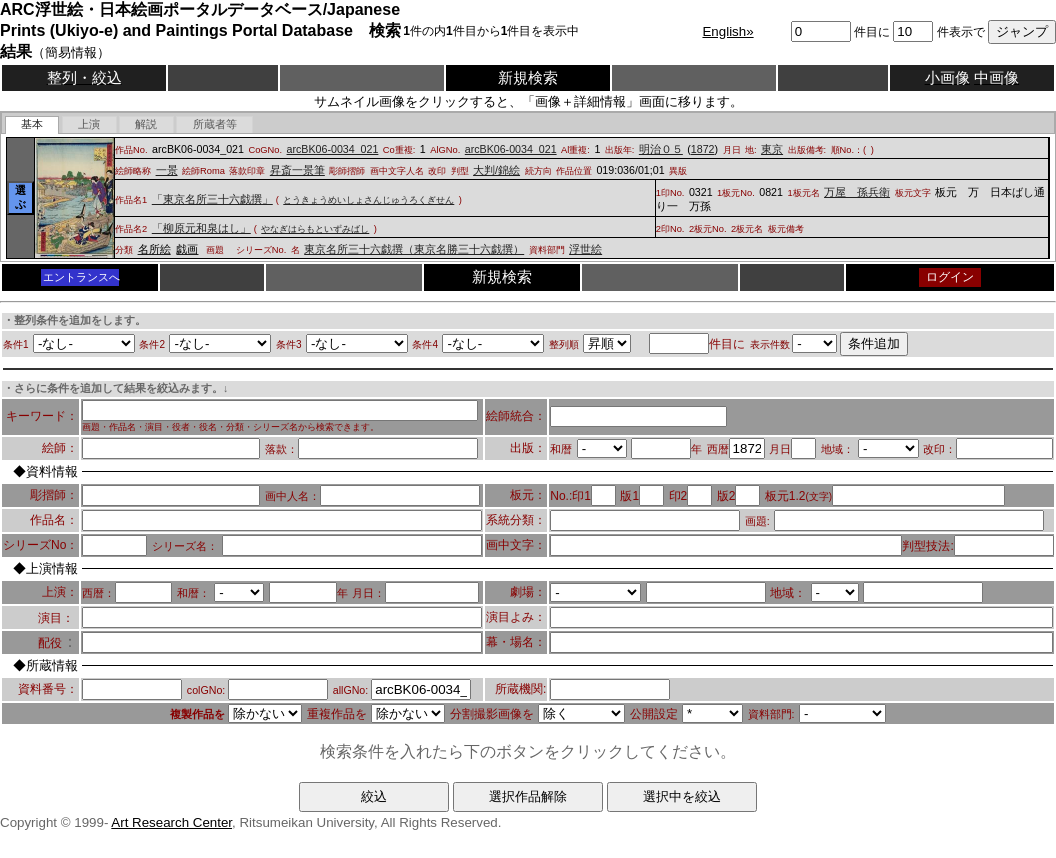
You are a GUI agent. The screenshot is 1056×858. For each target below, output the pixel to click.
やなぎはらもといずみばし (315, 229)
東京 (772, 149)
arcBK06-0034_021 (333, 149)
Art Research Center (171, 822)
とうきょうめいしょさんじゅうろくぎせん (368, 200)
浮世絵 (585, 249)
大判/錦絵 (496, 170)
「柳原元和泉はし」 (201, 228)
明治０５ (661, 149)
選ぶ (20, 197)
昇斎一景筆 (297, 170)
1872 (703, 149)
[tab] (32, 125)
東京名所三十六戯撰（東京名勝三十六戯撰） (414, 249)
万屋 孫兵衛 (857, 192)
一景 (167, 170)
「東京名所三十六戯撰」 (212, 199)
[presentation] (32, 125)
